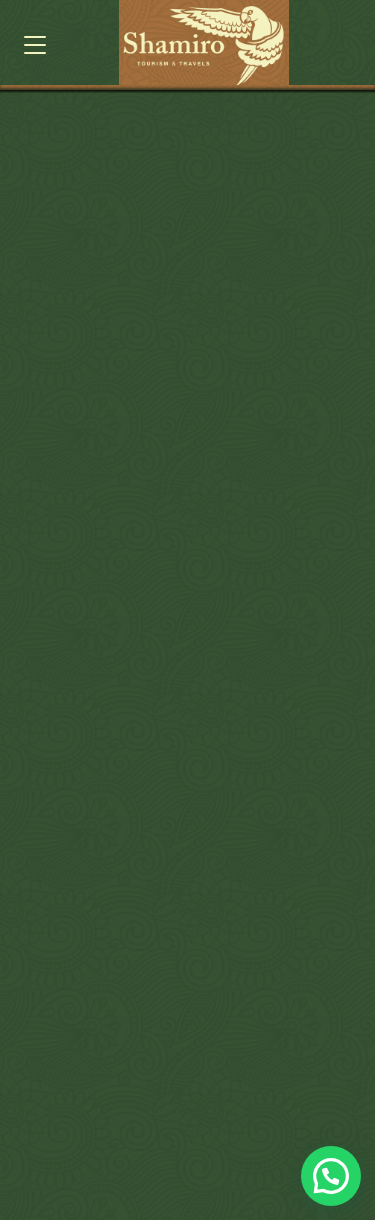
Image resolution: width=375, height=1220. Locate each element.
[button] (35, 45)
